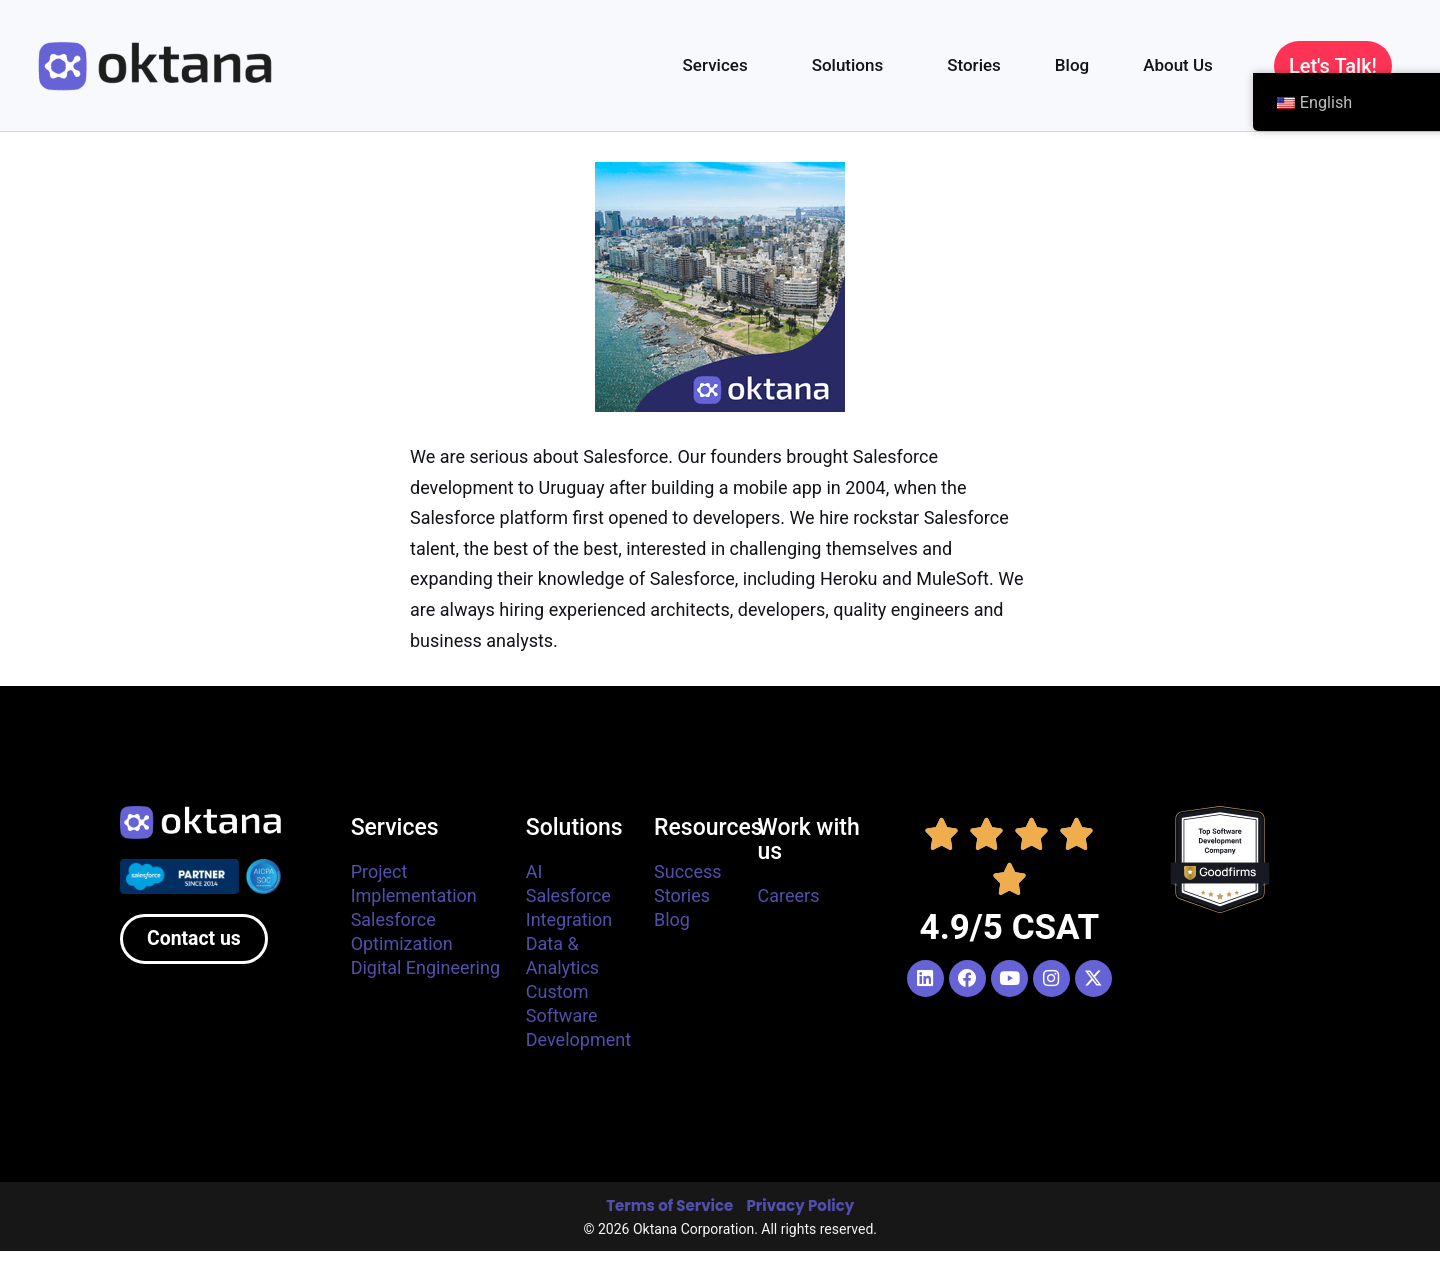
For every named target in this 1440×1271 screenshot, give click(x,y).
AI (534, 871)
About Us (1183, 65)
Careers (789, 895)
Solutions (853, 65)
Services (720, 65)
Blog (1072, 65)
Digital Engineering (425, 967)
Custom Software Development (578, 1015)
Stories (974, 65)
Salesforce (568, 895)
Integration (569, 919)
